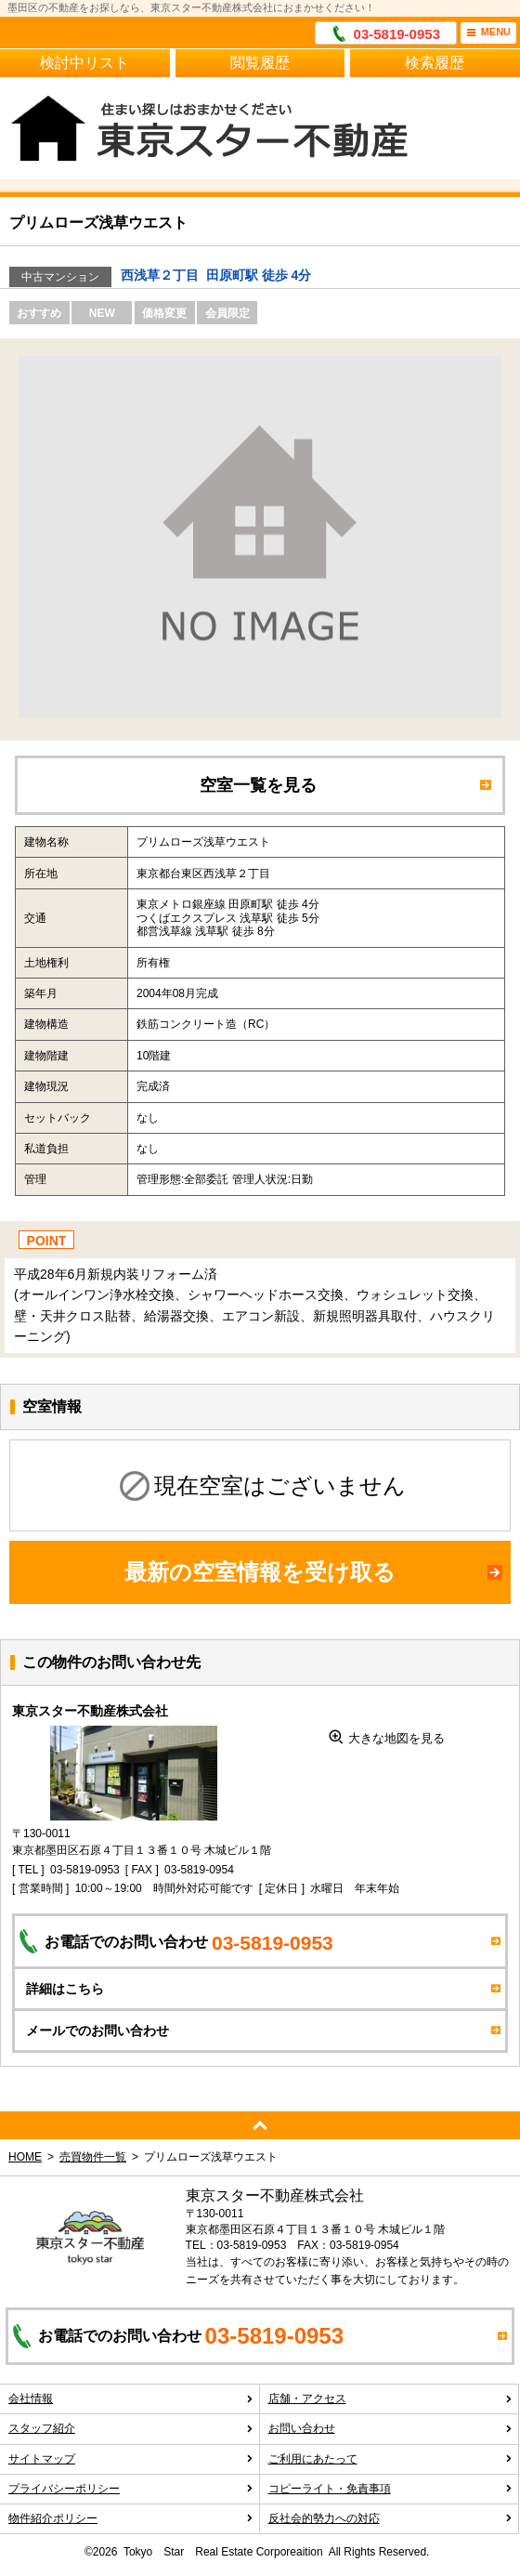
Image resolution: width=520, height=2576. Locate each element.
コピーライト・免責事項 (391, 2488)
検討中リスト (84, 63)
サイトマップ (131, 2458)
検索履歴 (434, 63)
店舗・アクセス (391, 2398)
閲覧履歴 (260, 63)
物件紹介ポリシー (131, 2518)
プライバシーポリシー (131, 2488)
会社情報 (131, 2398)
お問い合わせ (391, 2428)
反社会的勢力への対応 (391, 2518)
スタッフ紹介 (131, 2428)
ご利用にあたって (391, 2458)
